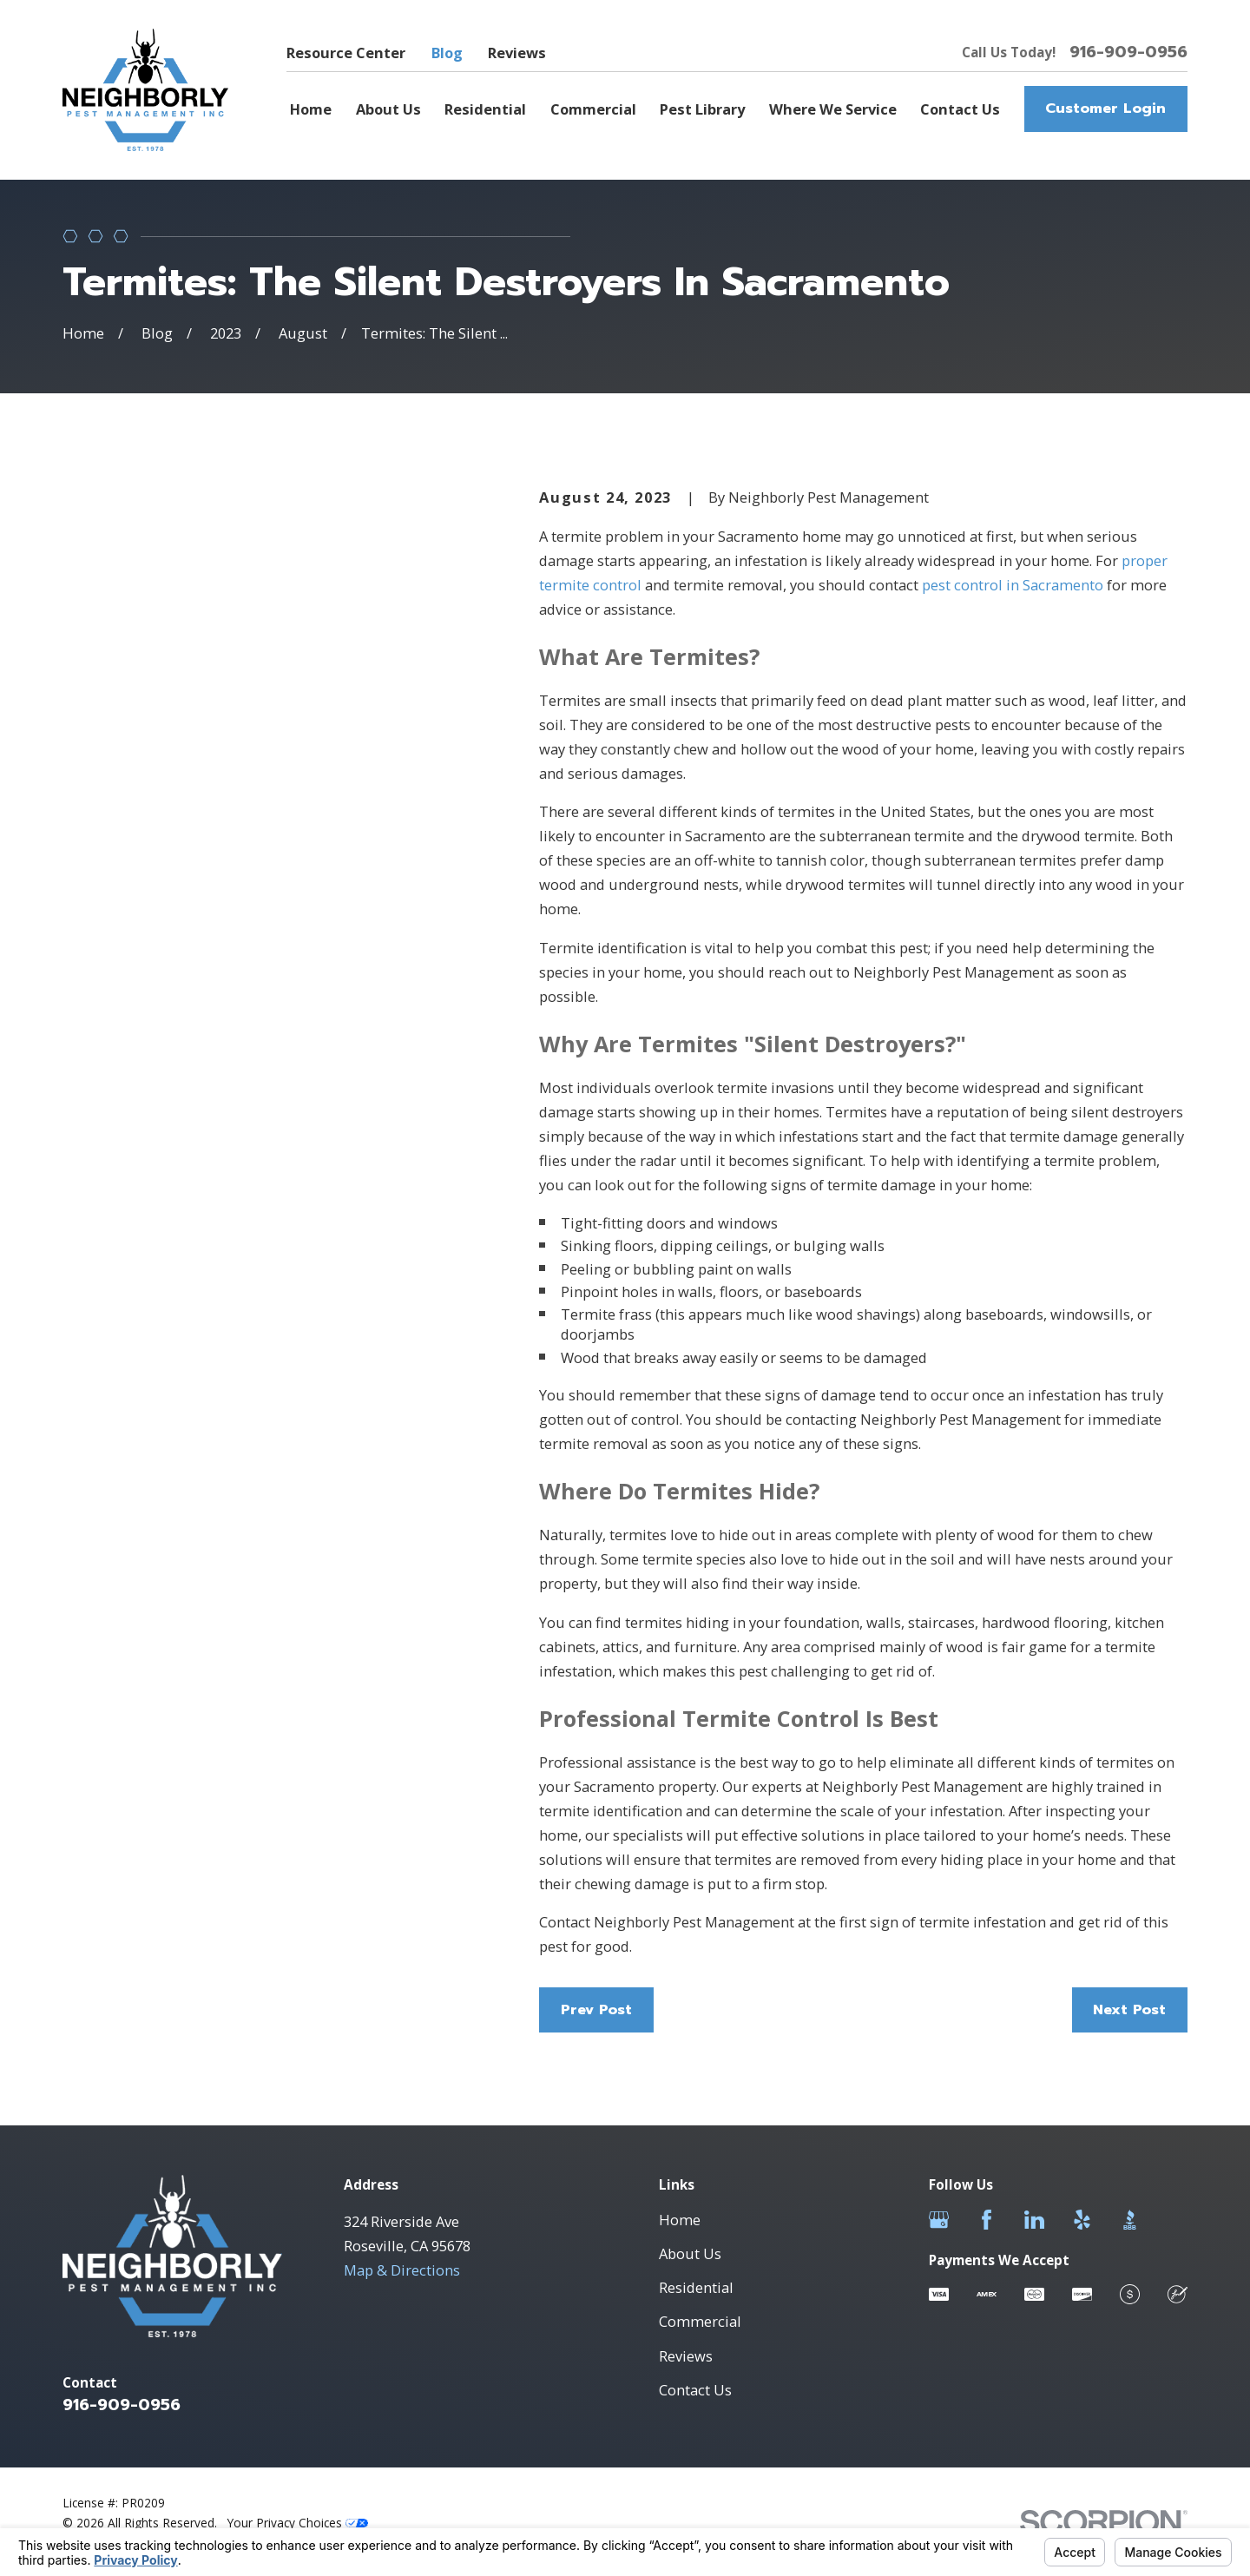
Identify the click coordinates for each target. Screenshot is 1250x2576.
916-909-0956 (1128, 52)
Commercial (700, 2321)
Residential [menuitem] (485, 109)
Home (680, 2220)
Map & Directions (402, 2270)
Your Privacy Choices (297, 2522)
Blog (447, 53)
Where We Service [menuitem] (833, 109)
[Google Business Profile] (939, 2220)
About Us (690, 2253)
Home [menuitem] (311, 109)
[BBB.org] (1130, 2220)
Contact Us (695, 2390)
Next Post (1129, 2009)
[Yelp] (1082, 2220)
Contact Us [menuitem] (960, 109)
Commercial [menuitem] (593, 109)
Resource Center (345, 53)
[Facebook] (987, 2220)
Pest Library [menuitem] (702, 109)
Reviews (517, 53)
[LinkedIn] (1034, 2220)
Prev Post (596, 2009)
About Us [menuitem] (388, 109)
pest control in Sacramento (1012, 585)
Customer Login (1105, 108)
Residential (696, 2287)
